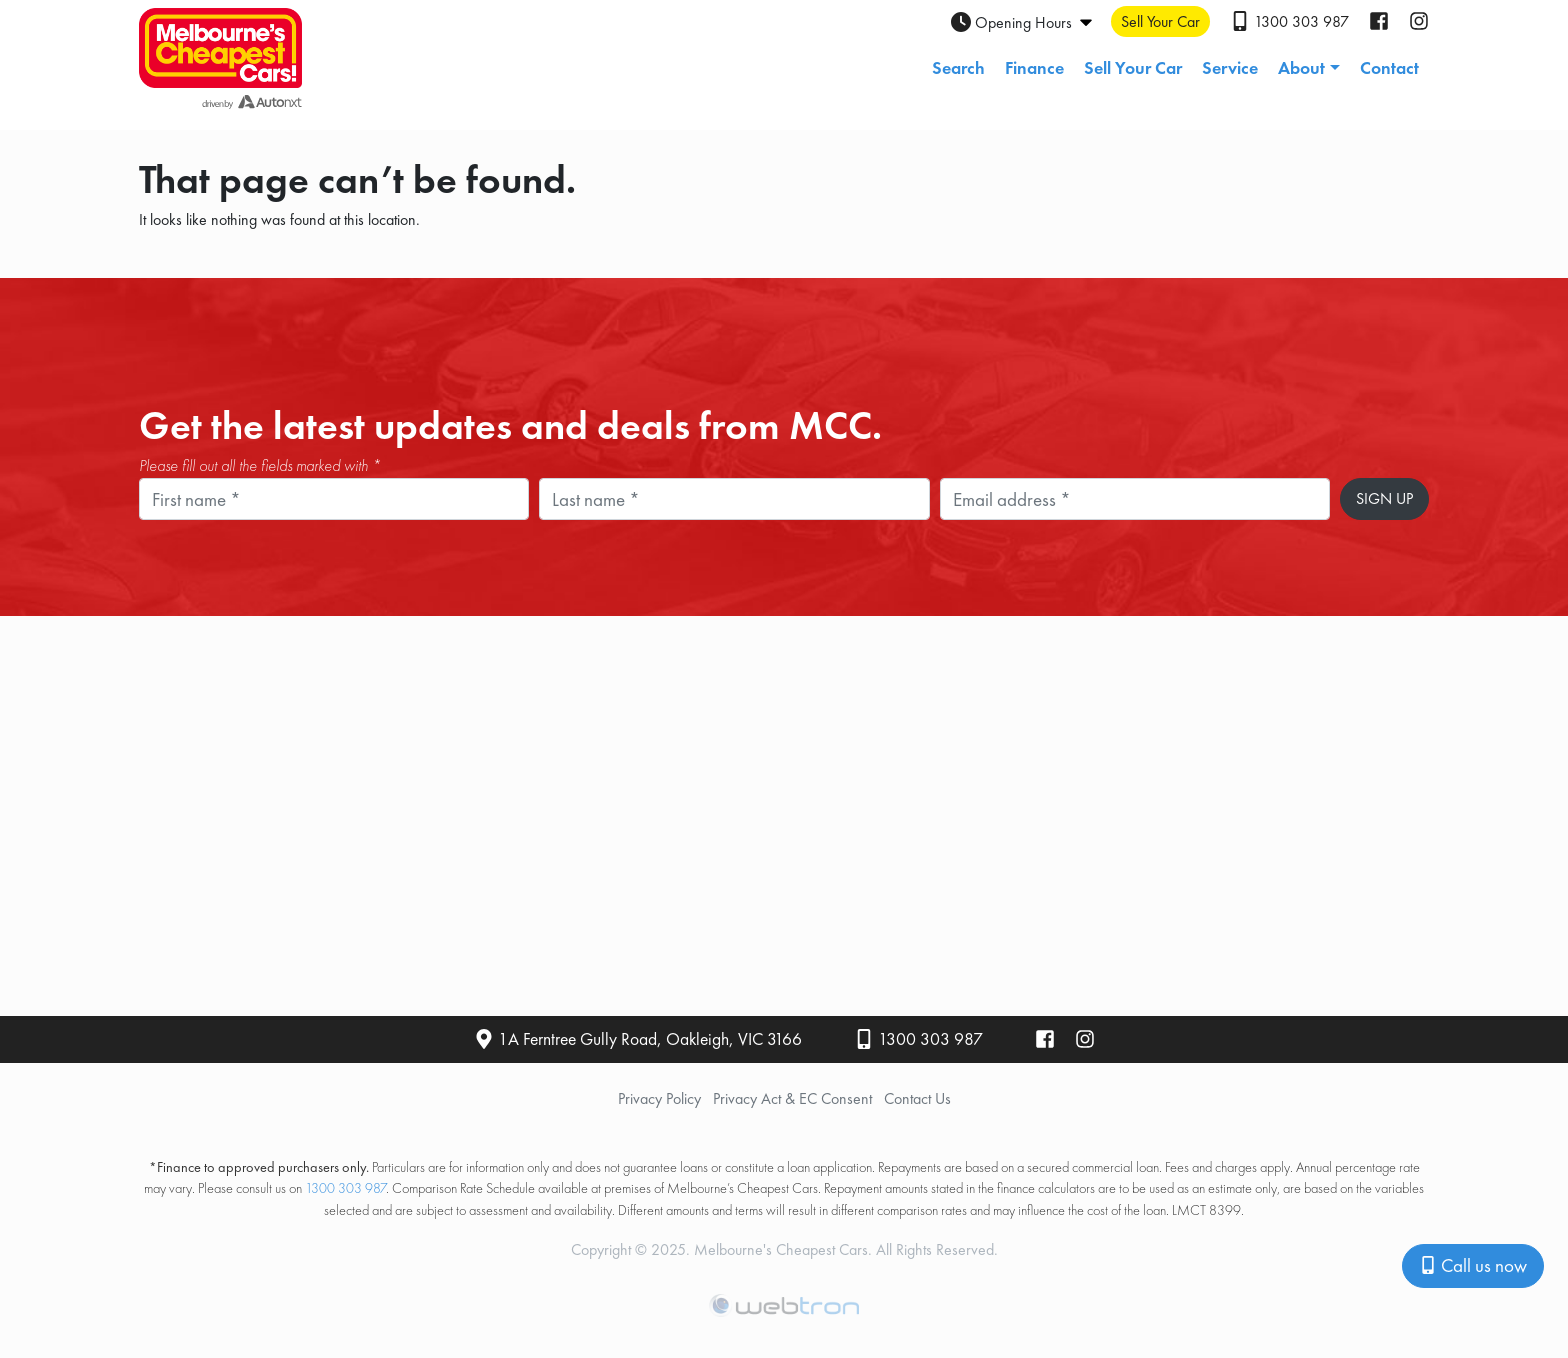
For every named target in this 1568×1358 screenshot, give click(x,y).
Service (1230, 67)
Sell (1160, 22)
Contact (1389, 67)
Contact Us (917, 1098)
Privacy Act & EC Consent (792, 1098)
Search (958, 67)
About (1301, 67)
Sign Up (1384, 498)
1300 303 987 (930, 1039)
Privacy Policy (659, 1098)
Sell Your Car (1133, 67)
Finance (1034, 67)
